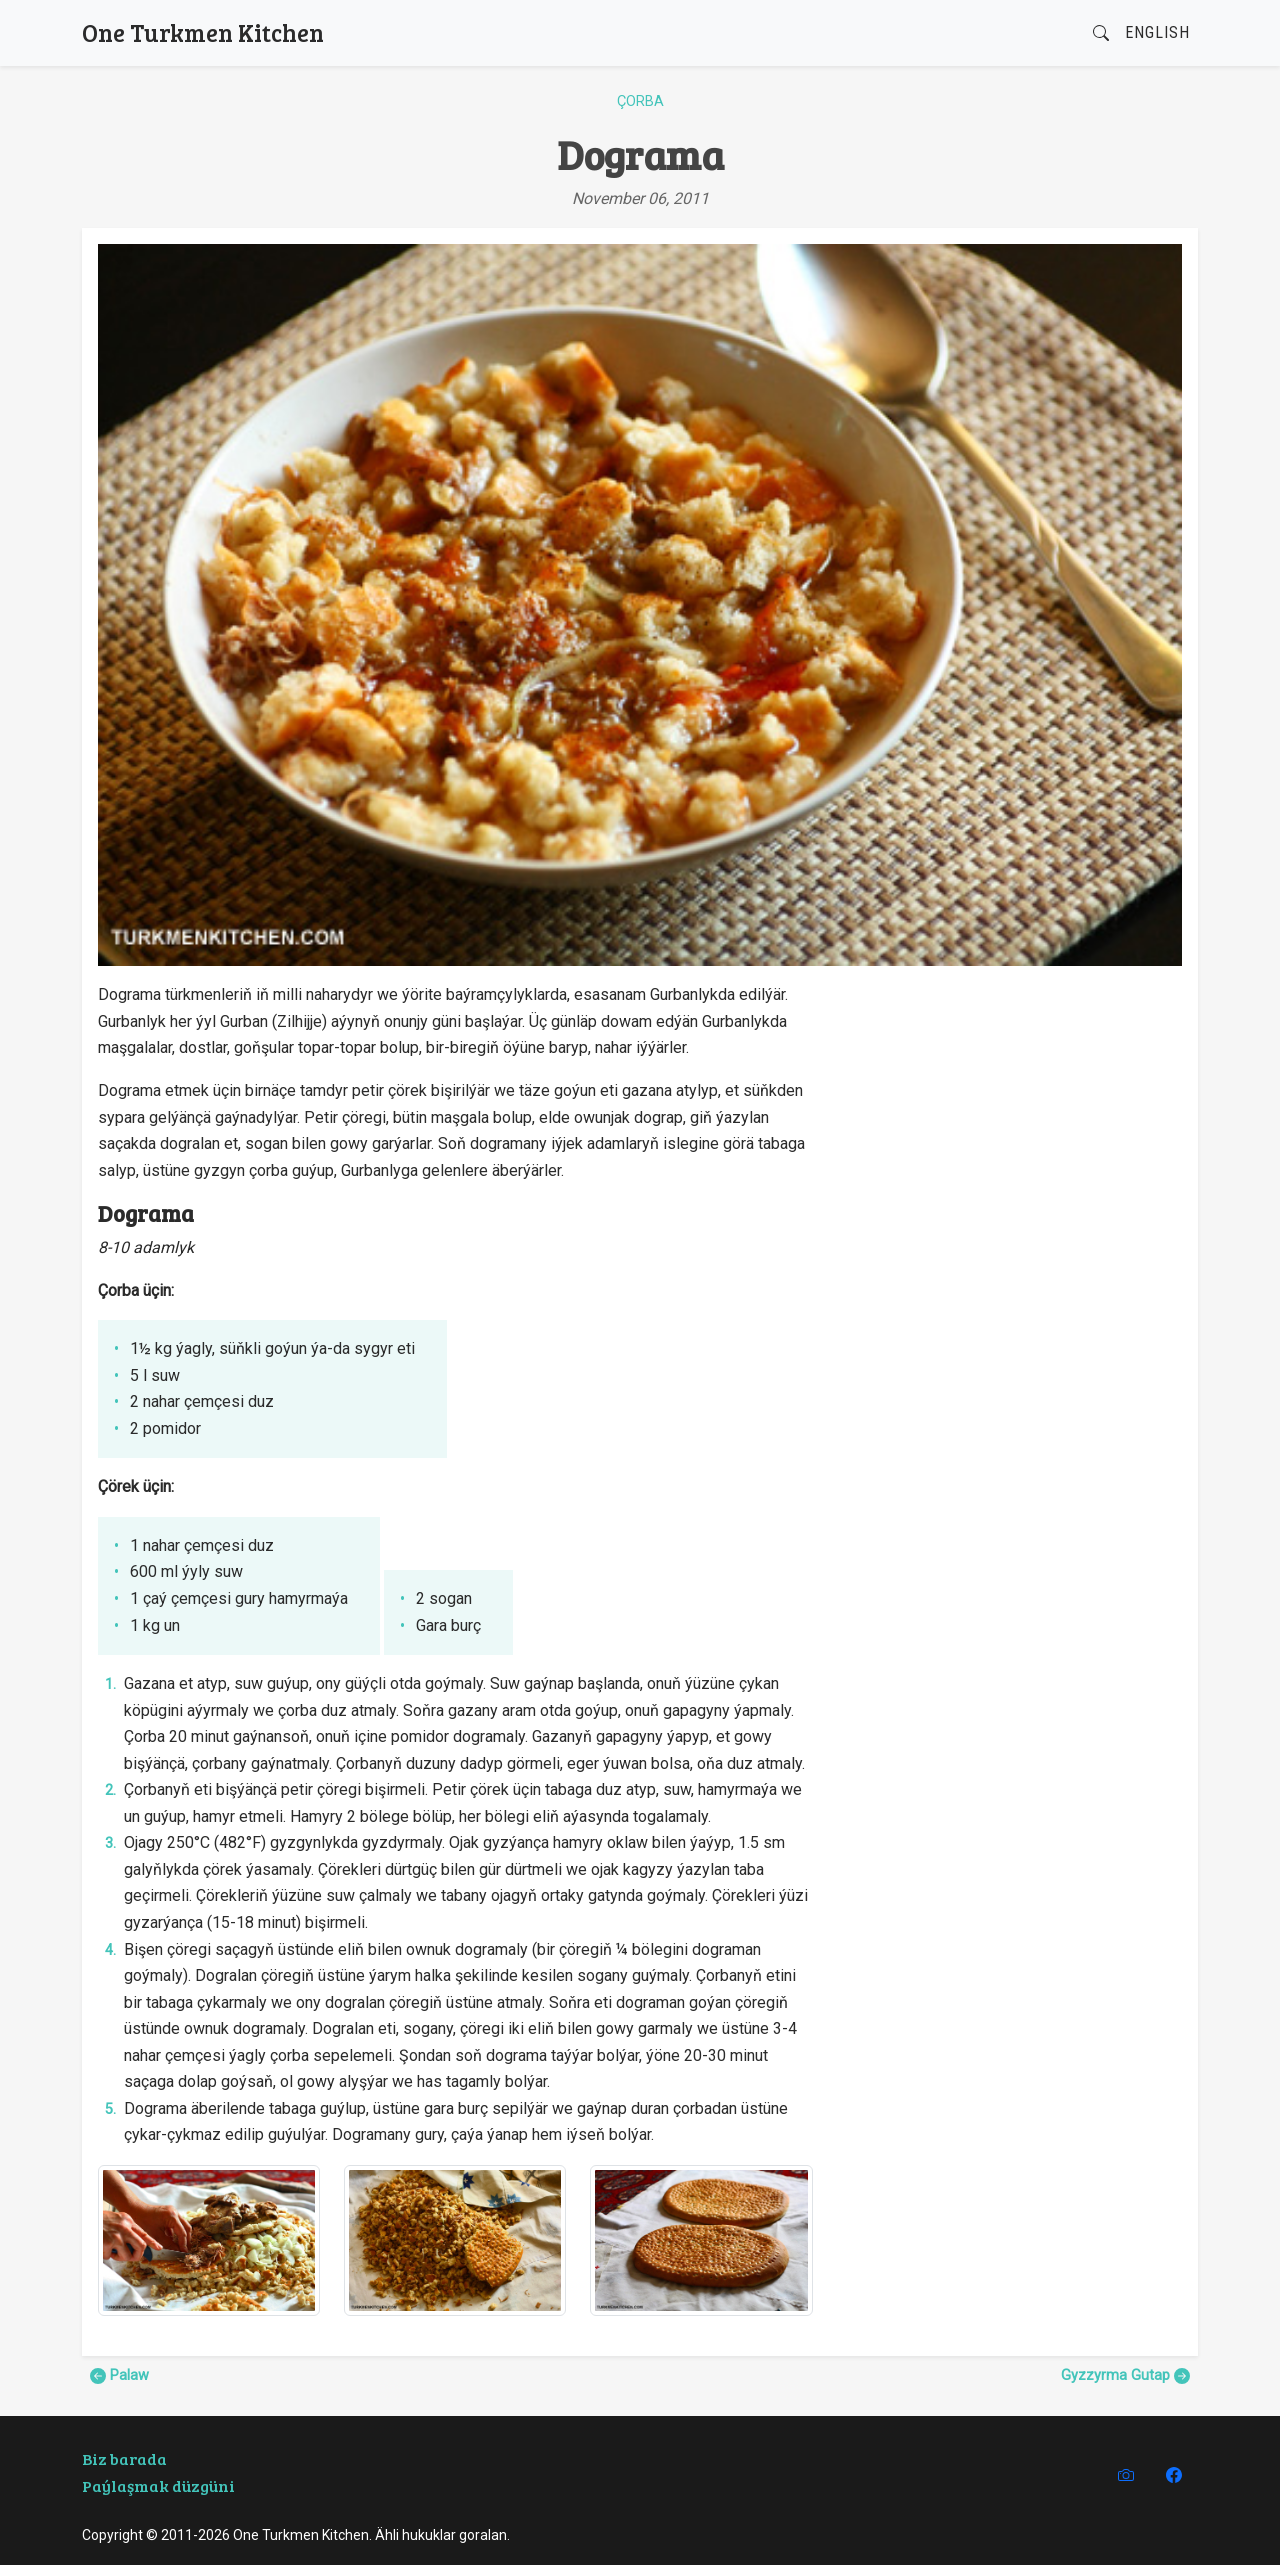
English (1157, 32)
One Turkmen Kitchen (203, 32)
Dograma (640, 154)
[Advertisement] (1009, 1122)
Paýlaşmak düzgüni (158, 2485)
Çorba (640, 101)
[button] (1101, 33)
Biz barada (124, 2458)
